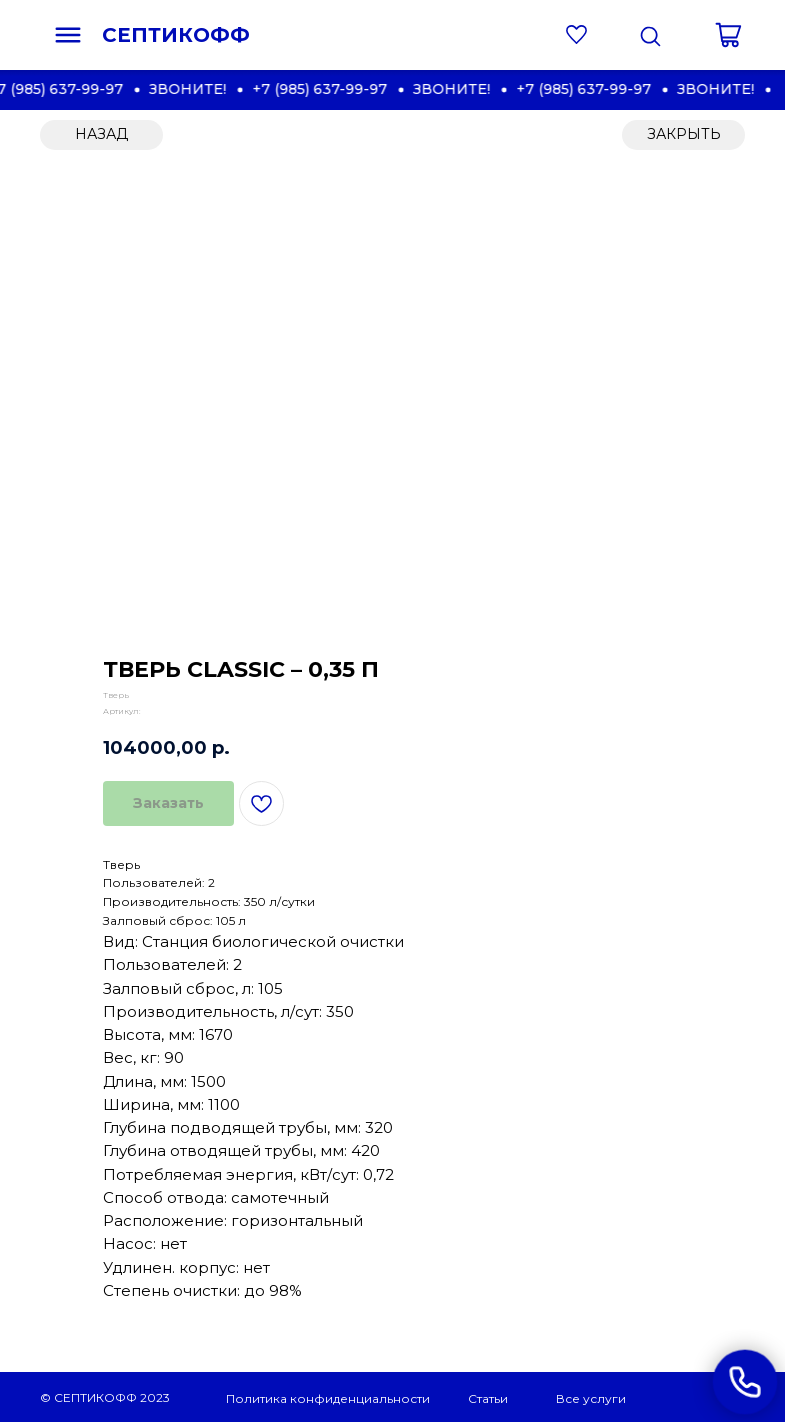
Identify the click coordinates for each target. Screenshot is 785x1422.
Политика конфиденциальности (328, 1398)
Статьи (488, 1398)
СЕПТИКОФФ (176, 35)
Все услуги (591, 1398)
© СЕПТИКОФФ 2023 (105, 1397)
